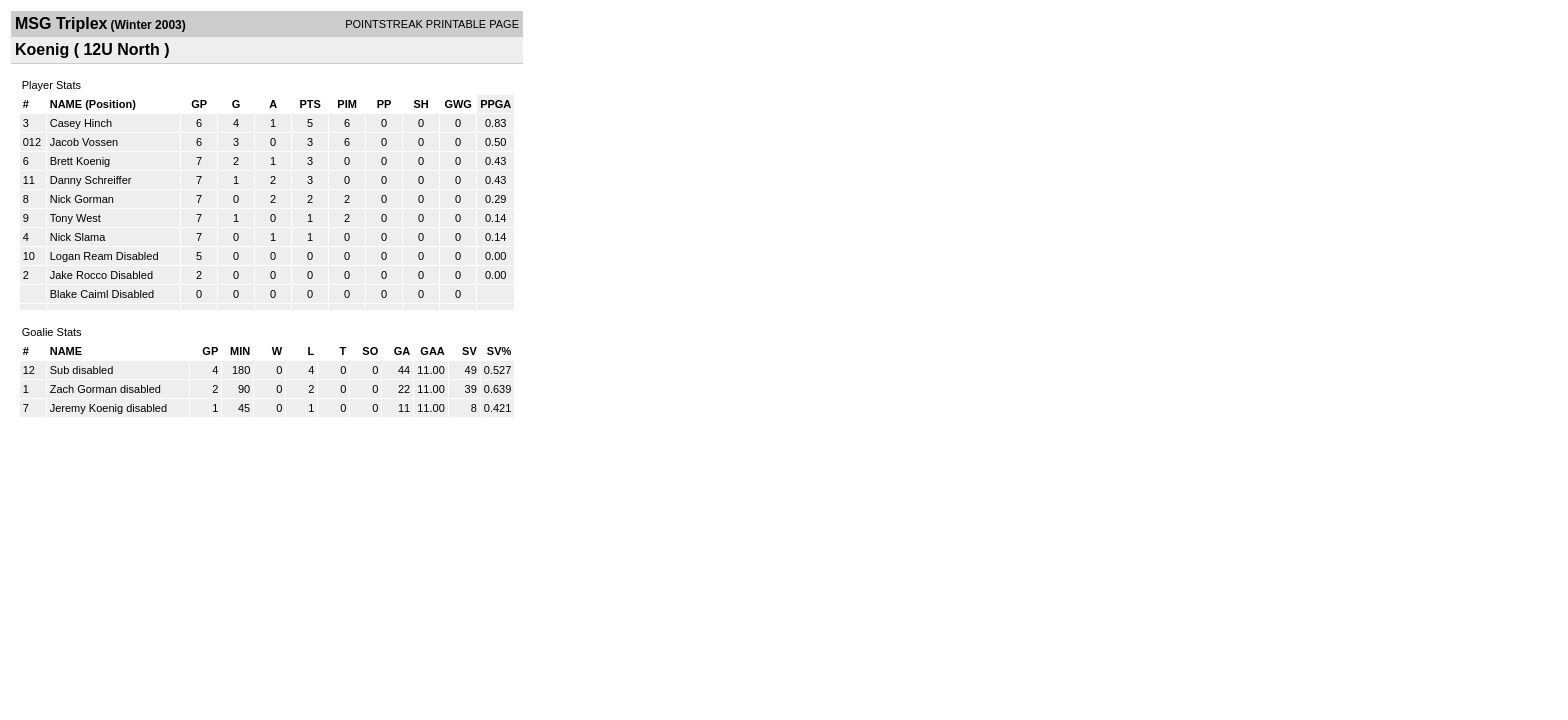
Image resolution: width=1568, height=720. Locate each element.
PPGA (495, 104)
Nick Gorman (82, 199)
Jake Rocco (78, 275)
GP (199, 104)
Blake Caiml (79, 294)
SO (370, 351)
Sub (61, 370)
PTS (309, 104)
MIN (240, 351)
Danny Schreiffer (91, 180)
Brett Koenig (80, 161)
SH (420, 104)
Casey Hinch (81, 123)
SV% (499, 351)
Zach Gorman (85, 389)
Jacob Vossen (84, 142)
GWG (458, 104)
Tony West (75, 218)
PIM (347, 104)
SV (469, 351)
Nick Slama (78, 237)
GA (402, 351)
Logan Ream (81, 256)
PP (384, 104)
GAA (432, 351)
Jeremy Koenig (88, 408)
